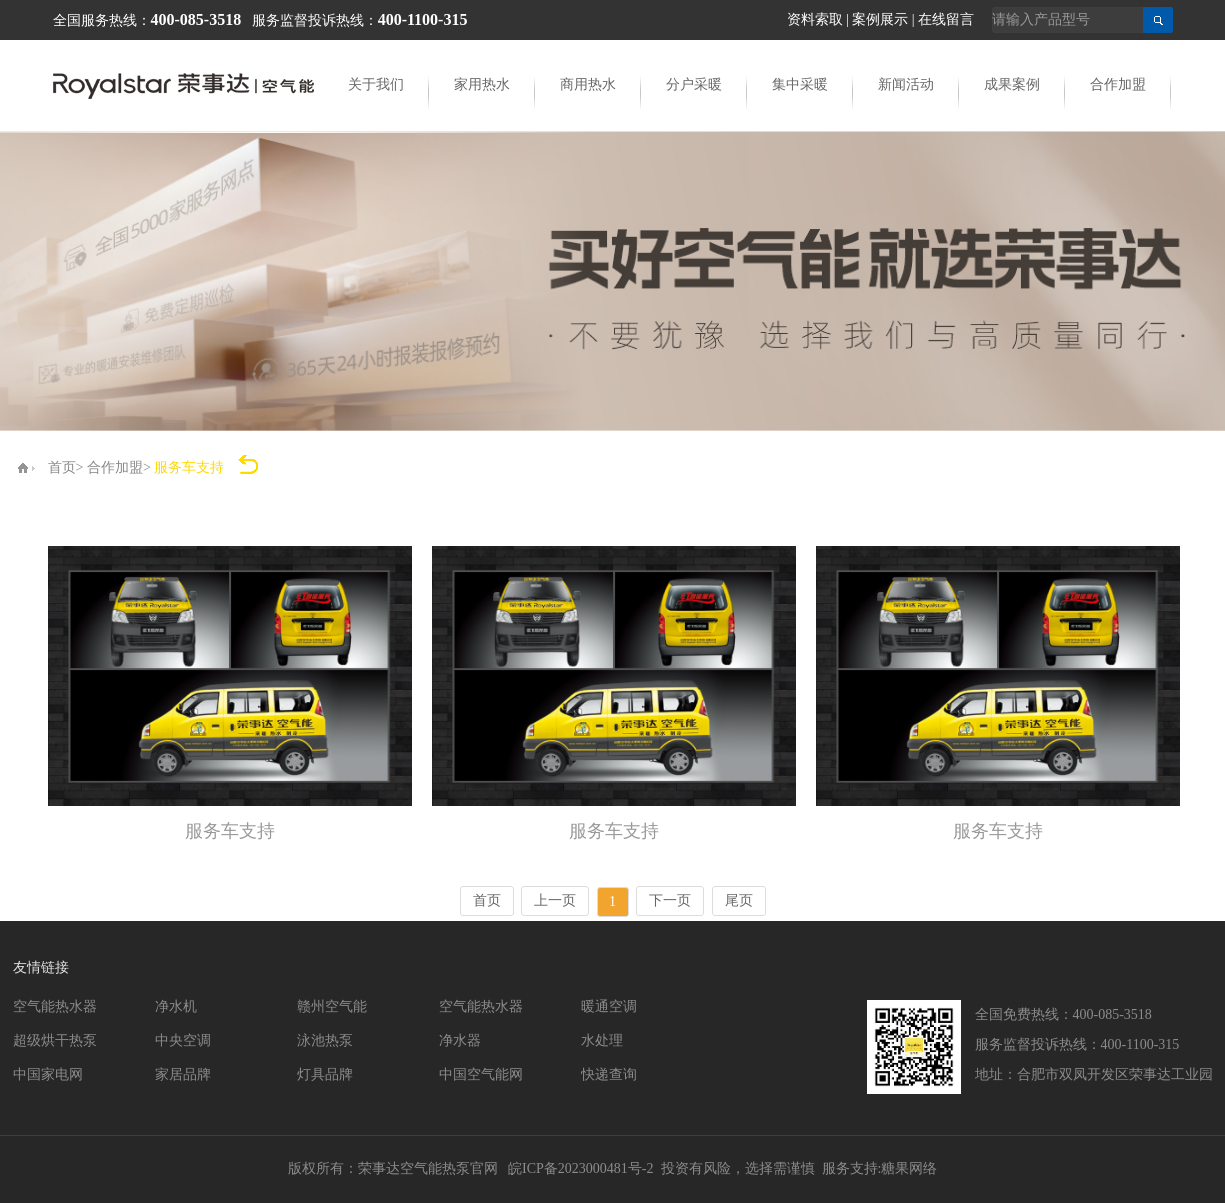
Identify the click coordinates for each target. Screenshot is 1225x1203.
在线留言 (946, 19)
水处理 (602, 1040)
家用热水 (482, 84)
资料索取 (815, 19)
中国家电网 (48, 1074)
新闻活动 (906, 84)
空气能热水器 (55, 1006)
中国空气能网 (481, 1074)
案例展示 (880, 19)
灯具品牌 (325, 1074)
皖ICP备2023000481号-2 (580, 1168)
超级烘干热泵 (55, 1040)
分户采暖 (694, 84)
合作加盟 (1118, 84)
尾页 (739, 900)
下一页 (670, 900)
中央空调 (183, 1040)
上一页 (555, 900)
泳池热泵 (325, 1040)
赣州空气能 (332, 1006)
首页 (62, 467)
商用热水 (588, 84)
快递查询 (609, 1074)
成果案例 (1012, 84)
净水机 (176, 1006)
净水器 (460, 1040)
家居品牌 (183, 1074)
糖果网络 (909, 1168)
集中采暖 (800, 84)
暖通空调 (609, 1006)
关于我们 (376, 84)
